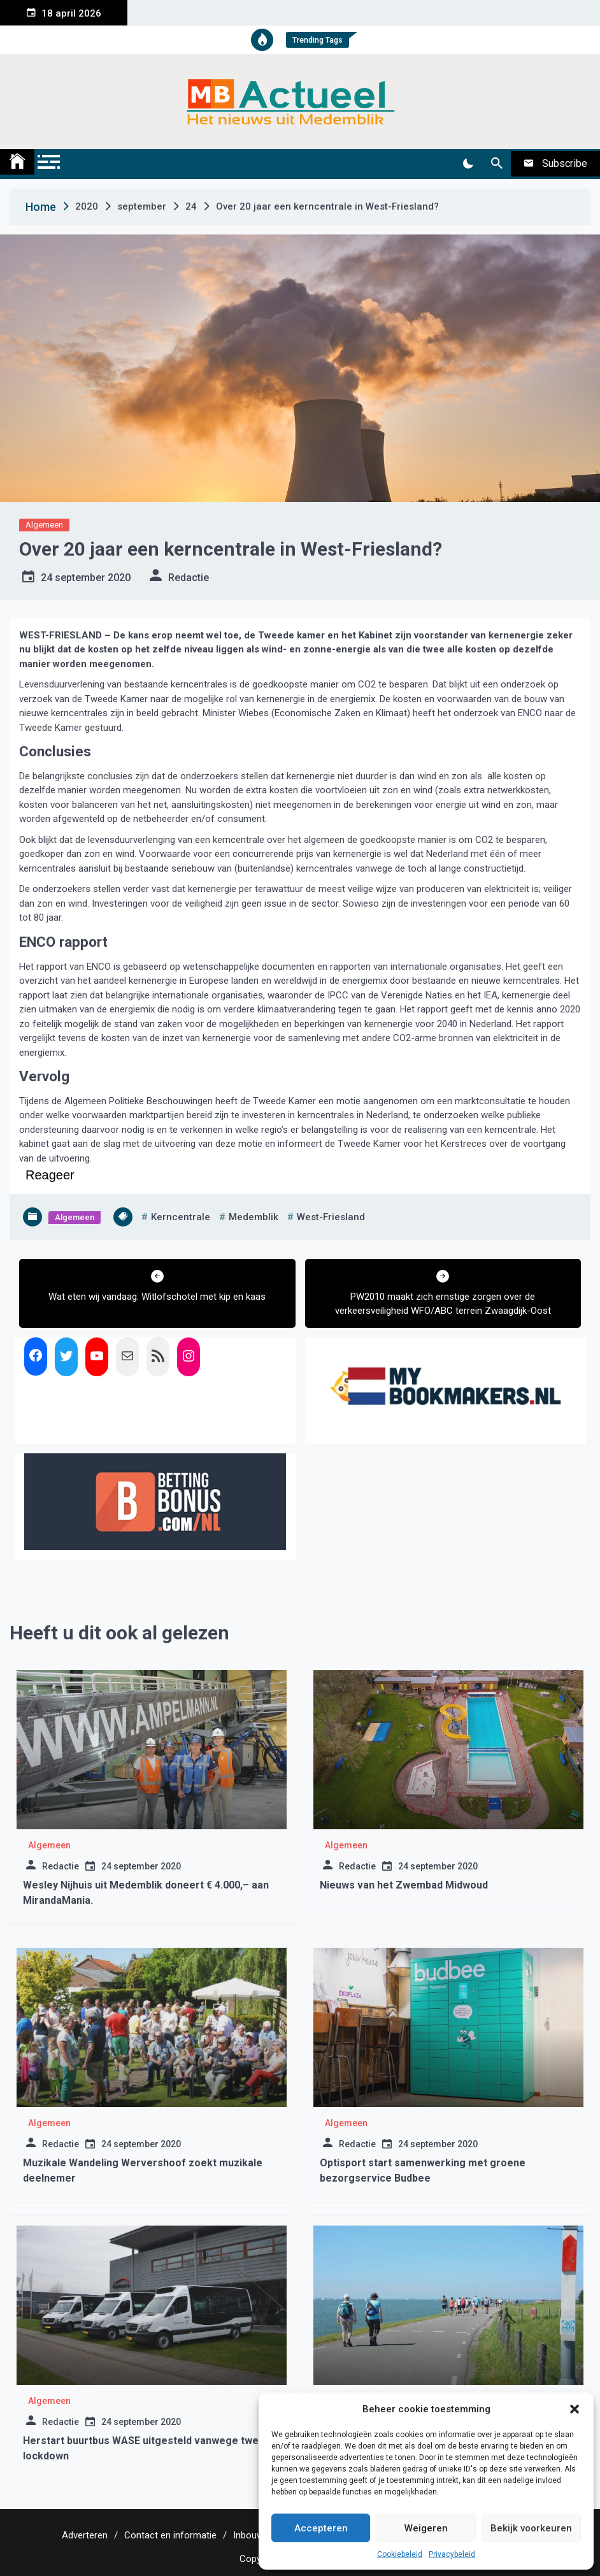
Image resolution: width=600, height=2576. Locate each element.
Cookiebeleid (399, 2554)
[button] (574, 2409)
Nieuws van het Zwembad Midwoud (404, 1885)
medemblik (253, 1217)
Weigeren (426, 2528)
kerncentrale (180, 1217)
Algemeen (44, 524)
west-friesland (331, 1217)
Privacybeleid (452, 2554)
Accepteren (321, 2528)
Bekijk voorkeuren (531, 2528)
